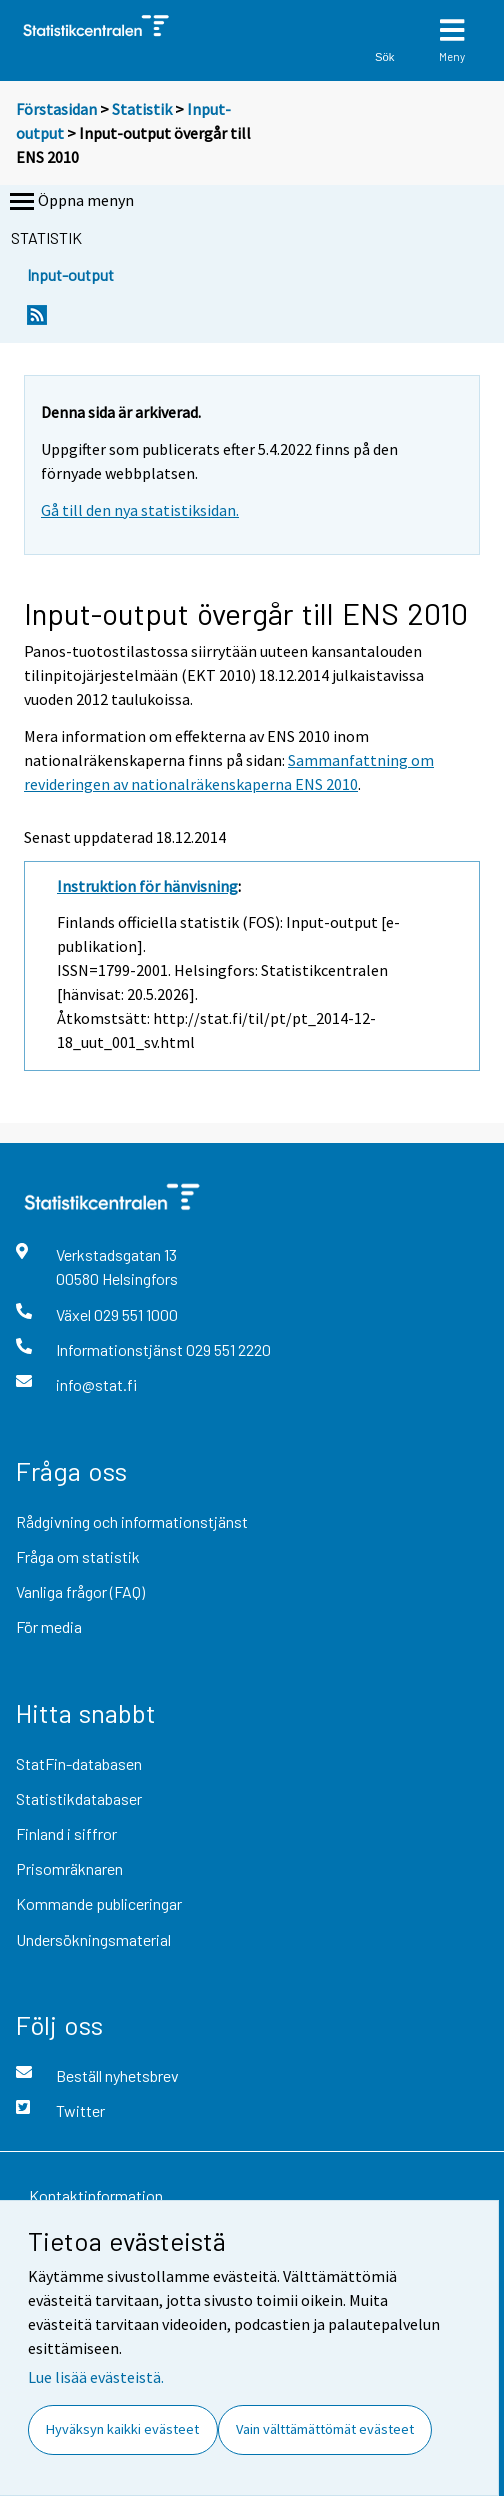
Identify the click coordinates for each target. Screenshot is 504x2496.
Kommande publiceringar (99, 1903)
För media (49, 1626)
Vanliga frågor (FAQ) (80, 1591)
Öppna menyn (70, 202)
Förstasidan (56, 109)
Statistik (142, 109)
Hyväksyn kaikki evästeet (122, 2429)
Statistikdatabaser (79, 1798)
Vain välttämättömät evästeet (325, 2429)
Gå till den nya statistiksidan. (140, 510)
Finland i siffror (66, 1833)
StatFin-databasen (79, 1763)
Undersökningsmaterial (93, 1939)
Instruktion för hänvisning (147, 886)
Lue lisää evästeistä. (96, 2377)
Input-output (70, 274)
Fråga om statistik (78, 1556)
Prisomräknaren (69, 1868)
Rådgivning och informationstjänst (132, 1521)
